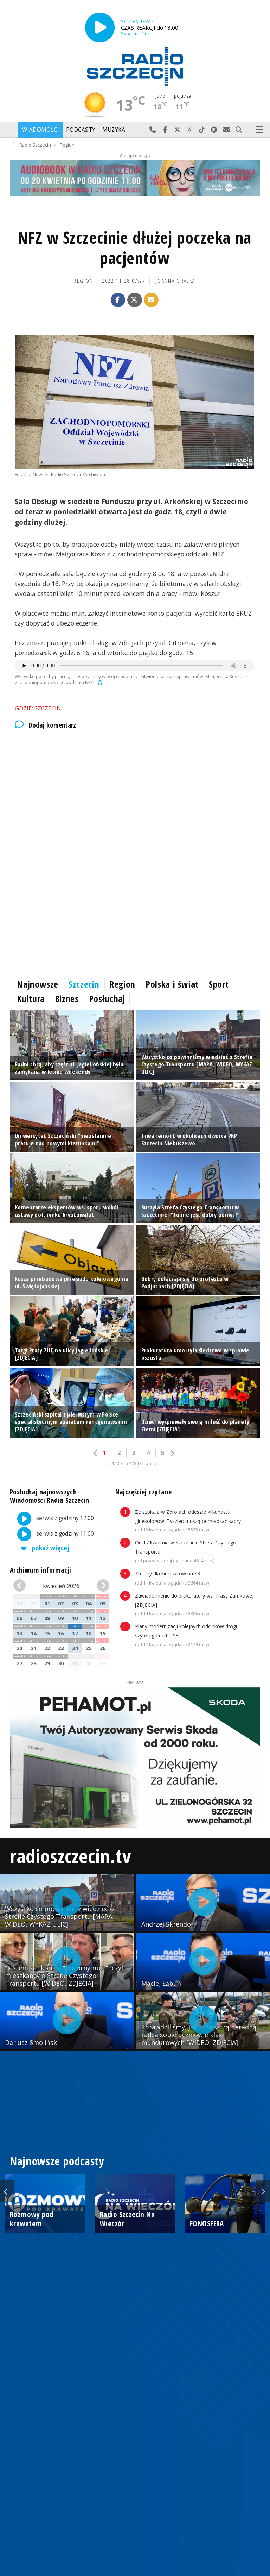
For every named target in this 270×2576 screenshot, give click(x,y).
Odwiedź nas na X (177, 130)
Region (67, 145)
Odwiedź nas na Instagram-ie (190, 130)
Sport (219, 984)
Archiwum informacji (40, 1570)
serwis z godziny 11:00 (52, 1534)
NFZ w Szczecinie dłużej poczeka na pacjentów (134, 247)
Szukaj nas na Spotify (214, 130)
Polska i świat (172, 984)
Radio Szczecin (31, 145)
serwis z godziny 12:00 (52, 1519)
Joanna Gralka (175, 281)
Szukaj (239, 130)
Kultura (31, 998)
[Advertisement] (135, 795)
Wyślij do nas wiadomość (226, 130)
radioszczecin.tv (70, 1855)
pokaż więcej (44, 1548)
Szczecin (84, 984)
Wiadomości (40, 129)
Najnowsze (37, 984)
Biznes (67, 998)
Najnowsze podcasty (57, 2161)
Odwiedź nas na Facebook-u (165, 130)
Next (263, 2191)
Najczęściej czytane (143, 1492)
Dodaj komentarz (45, 725)
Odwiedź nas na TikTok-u (202, 130)
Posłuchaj (107, 998)
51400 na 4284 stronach (134, 1464)
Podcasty (80, 129)
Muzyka (114, 129)
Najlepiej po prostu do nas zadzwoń (153, 130)
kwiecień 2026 (61, 1586)
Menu (260, 130)
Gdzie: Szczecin (38, 708)
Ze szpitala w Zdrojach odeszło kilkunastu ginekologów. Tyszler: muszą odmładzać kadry (188, 1520)
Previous (7, 2191)
